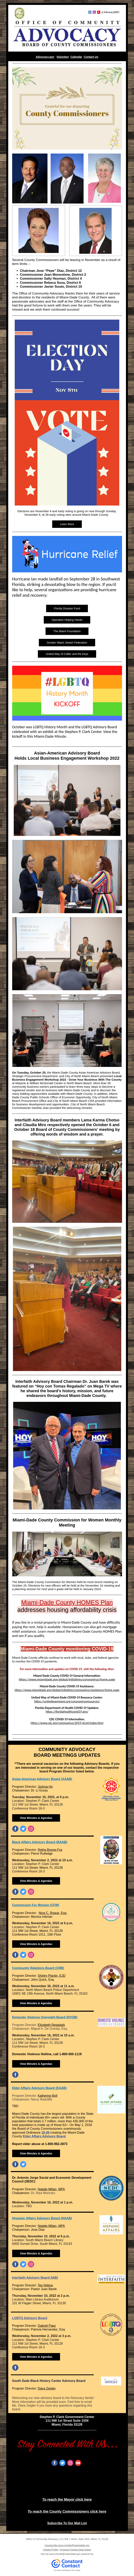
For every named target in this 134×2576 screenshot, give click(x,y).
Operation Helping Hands (67, 619)
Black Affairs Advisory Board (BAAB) (39, 1842)
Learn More (67, 524)
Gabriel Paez (47, 2325)
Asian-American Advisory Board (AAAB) (42, 1779)
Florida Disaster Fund (67, 608)
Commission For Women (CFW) (35, 1905)
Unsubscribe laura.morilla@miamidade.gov (67, 2545)
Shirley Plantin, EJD (51, 1975)
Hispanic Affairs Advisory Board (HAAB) (42, 2218)
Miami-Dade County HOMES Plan (67, 1602)
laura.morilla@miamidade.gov (64, 2554)
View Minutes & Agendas (36, 1817)
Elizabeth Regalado (51, 2025)
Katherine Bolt (47, 2095)
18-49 (45, 2132)
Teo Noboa (45, 2285)
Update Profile (50, 2549)
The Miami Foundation (67, 631)
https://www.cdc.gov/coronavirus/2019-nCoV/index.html (67, 1723)
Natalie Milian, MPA (51, 2189)
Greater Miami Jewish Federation (67, 642)
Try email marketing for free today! (67, 2570)
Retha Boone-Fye (50, 1849)
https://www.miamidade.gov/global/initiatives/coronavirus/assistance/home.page (67, 1690)
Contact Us (91, 56)
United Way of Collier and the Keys (67, 654)
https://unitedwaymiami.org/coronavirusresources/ (67, 1701)
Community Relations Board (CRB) (38, 1968)
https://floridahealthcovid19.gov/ (67, 1711)
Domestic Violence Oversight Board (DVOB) (44, 2017)
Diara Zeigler (47, 2388)
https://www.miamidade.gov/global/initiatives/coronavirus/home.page (67, 1679)
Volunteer (63, 56)
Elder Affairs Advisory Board (44, 2136)
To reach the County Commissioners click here (67, 2511)
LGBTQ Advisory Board (29, 2318)
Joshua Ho (45, 1786)
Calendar (76, 56)
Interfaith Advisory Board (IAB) (35, 2277)
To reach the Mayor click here (67, 2499)
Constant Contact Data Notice (75, 2549)
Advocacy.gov (45, 56)
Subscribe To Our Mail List (67, 2523)
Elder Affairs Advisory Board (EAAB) (39, 2088)
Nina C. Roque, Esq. (53, 1913)
